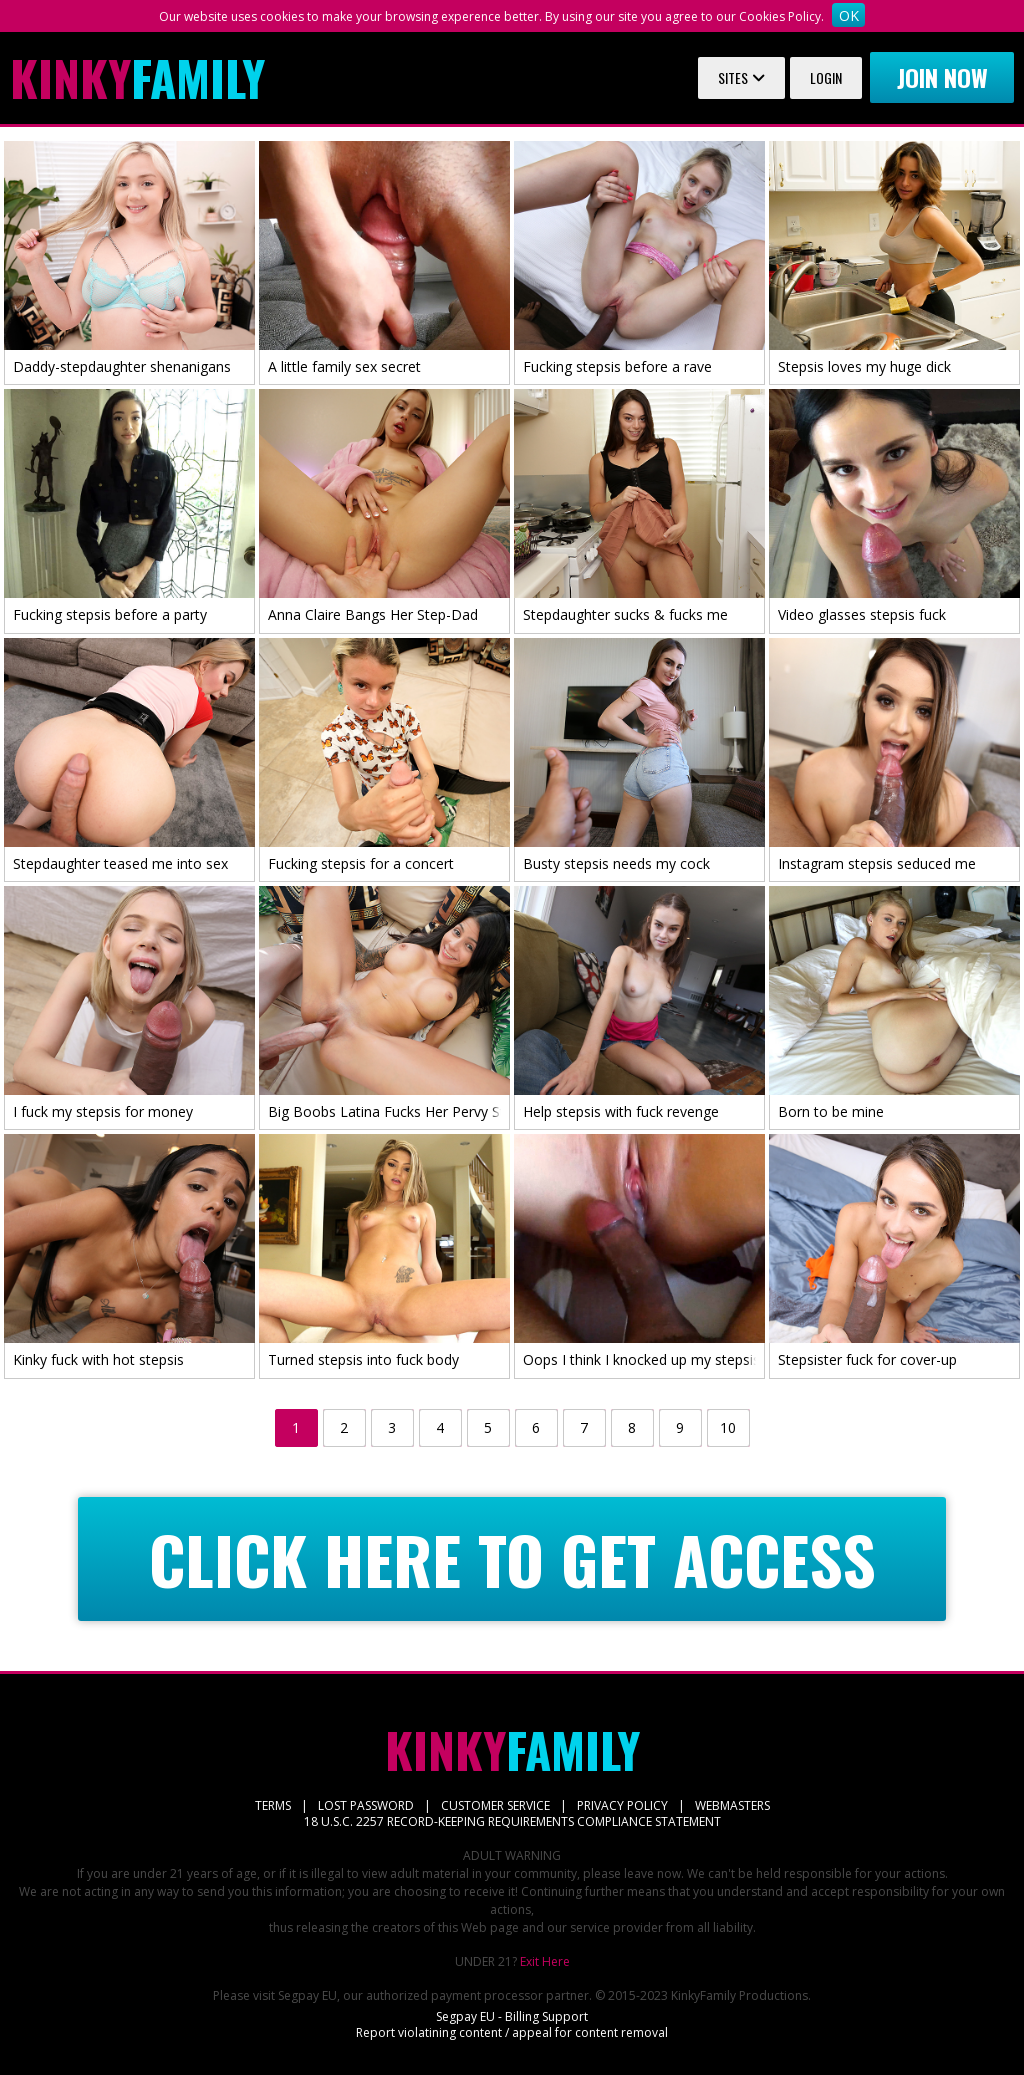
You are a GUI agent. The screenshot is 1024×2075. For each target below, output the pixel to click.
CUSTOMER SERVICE (495, 1805)
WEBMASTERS (732, 1805)
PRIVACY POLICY (622, 1805)
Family (137, 78)
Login (826, 77)
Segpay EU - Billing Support (512, 2016)
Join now (942, 77)
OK (849, 15)
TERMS (273, 1805)
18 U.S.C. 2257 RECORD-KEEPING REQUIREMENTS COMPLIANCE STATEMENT (512, 1821)
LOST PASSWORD (366, 1805)
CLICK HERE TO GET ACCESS (512, 1559)
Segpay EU (307, 1995)
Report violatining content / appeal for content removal (512, 2032)
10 (728, 1427)
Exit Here (545, 1961)
